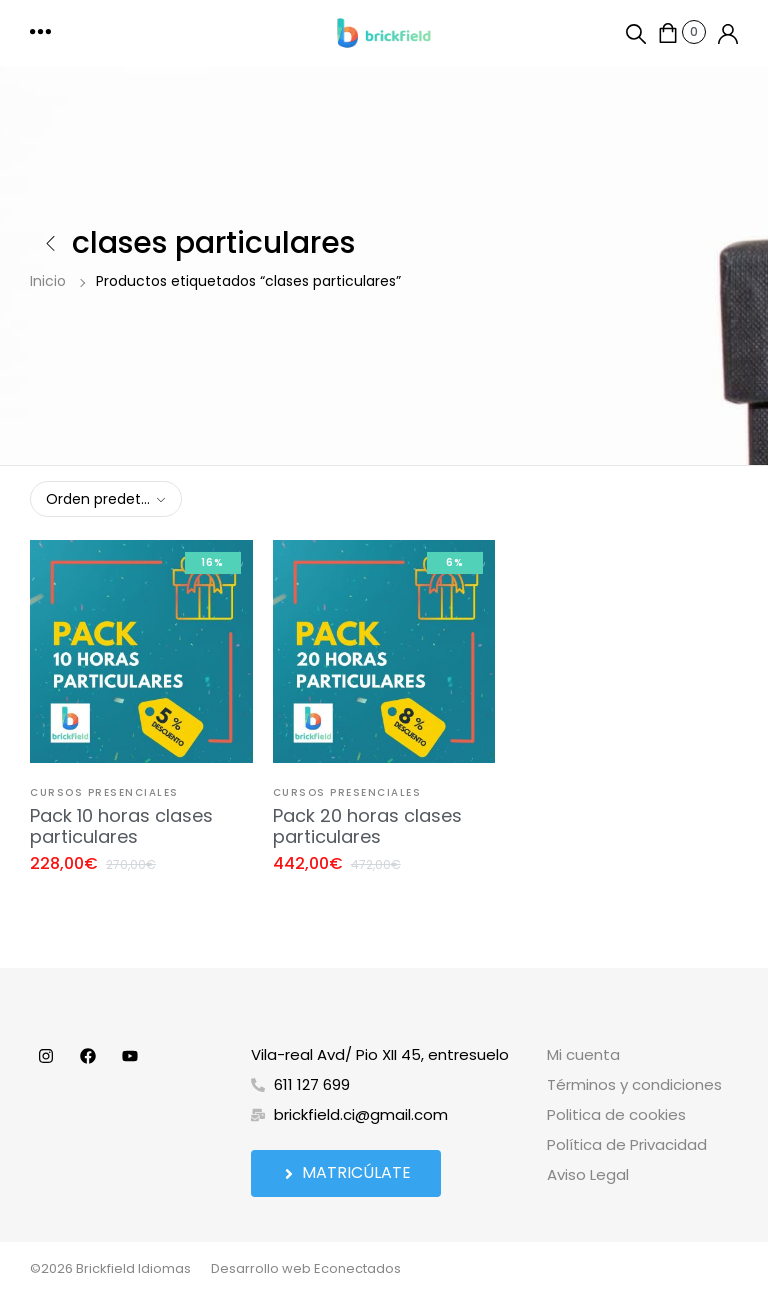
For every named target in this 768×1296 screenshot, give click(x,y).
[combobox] (106, 499)
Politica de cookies (616, 1114)
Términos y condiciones (634, 1084)
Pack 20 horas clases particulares (367, 826)
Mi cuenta (583, 1054)
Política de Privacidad (627, 1144)
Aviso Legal (588, 1174)
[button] (42, 33)
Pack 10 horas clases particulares (121, 826)
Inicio (48, 281)
